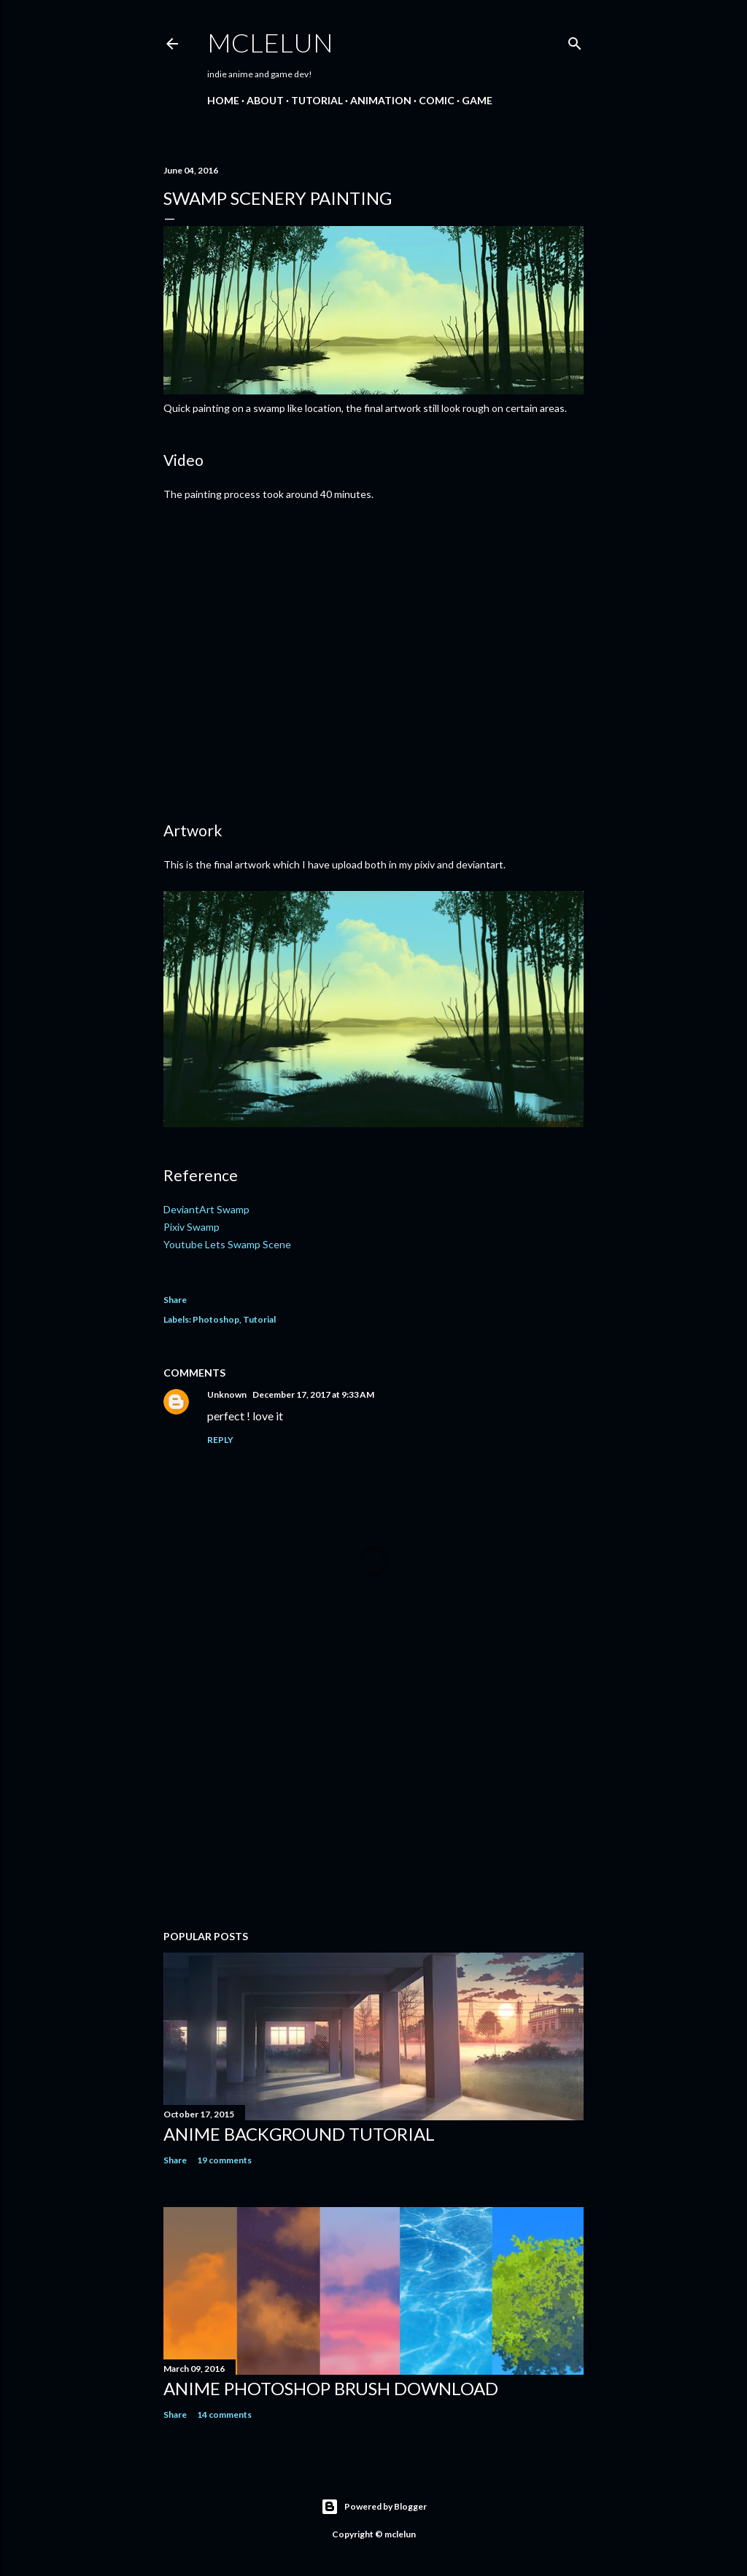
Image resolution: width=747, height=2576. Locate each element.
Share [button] (175, 1299)
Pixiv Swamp (191, 1227)
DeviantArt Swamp (206, 1209)
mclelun (270, 42)
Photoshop (216, 1319)
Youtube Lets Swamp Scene (227, 1244)
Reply (220, 1439)
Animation (380, 100)
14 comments (224, 2414)
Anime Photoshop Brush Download (330, 2388)
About (265, 100)
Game (477, 100)
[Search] (575, 40)
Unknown (227, 1394)
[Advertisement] (373, 1791)
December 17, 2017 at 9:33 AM (313, 1394)
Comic (436, 100)
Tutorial (317, 100)
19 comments (224, 2160)
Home (223, 100)
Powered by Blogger (374, 2506)
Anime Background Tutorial (299, 2133)
